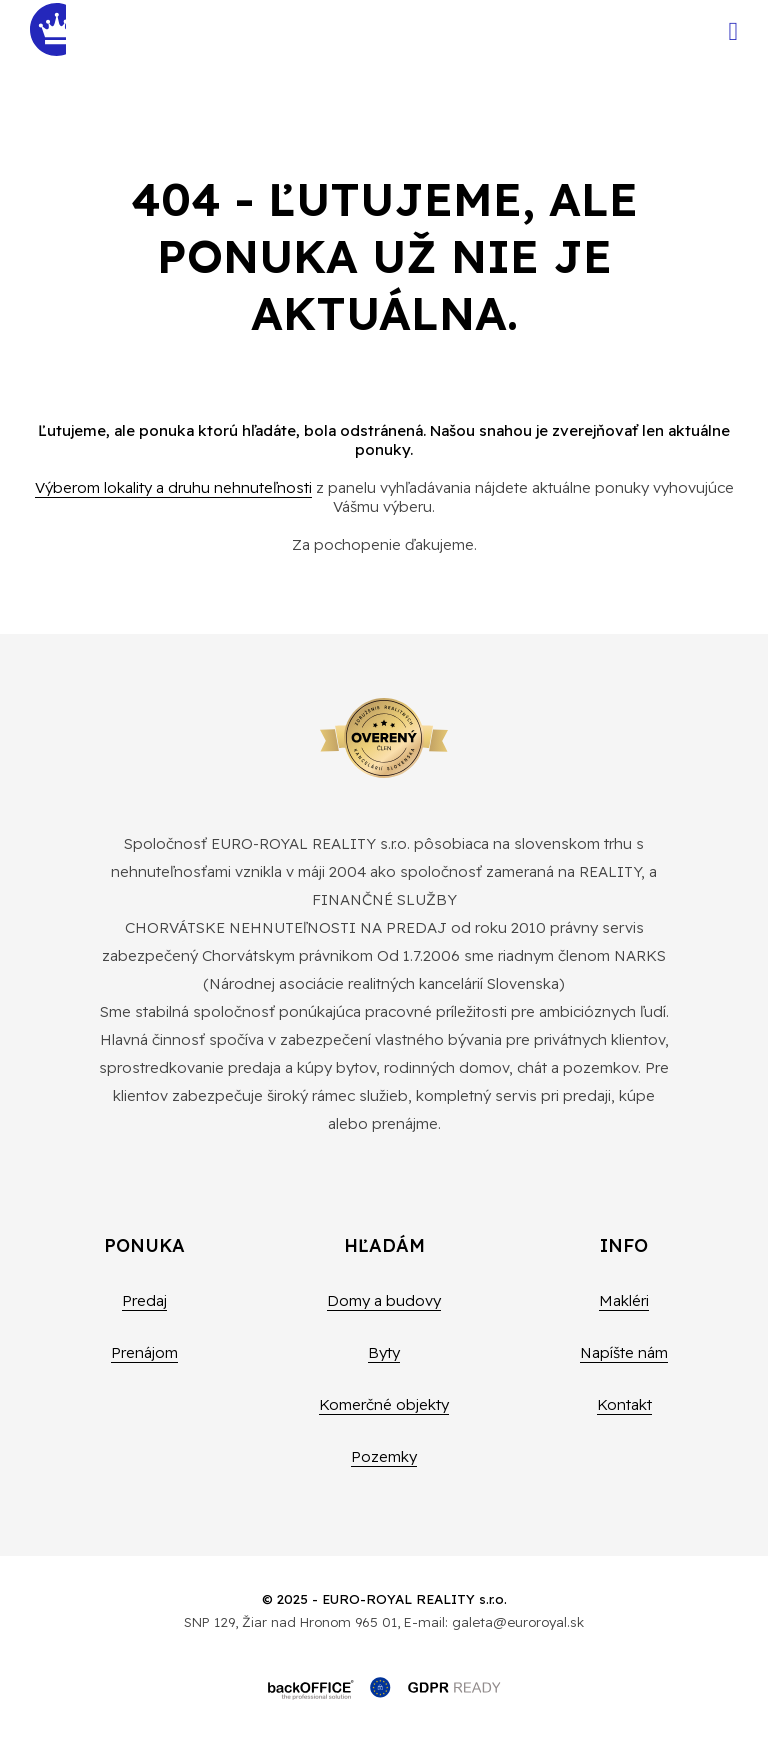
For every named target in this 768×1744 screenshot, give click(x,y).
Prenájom (144, 1352)
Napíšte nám (624, 1352)
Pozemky (384, 1456)
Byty (384, 1352)
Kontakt (624, 1404)
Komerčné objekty (384, 1404)
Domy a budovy (384, 1300)
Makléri (624, 1300)
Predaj (144, 1300)
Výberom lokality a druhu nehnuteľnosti (173, 487)
